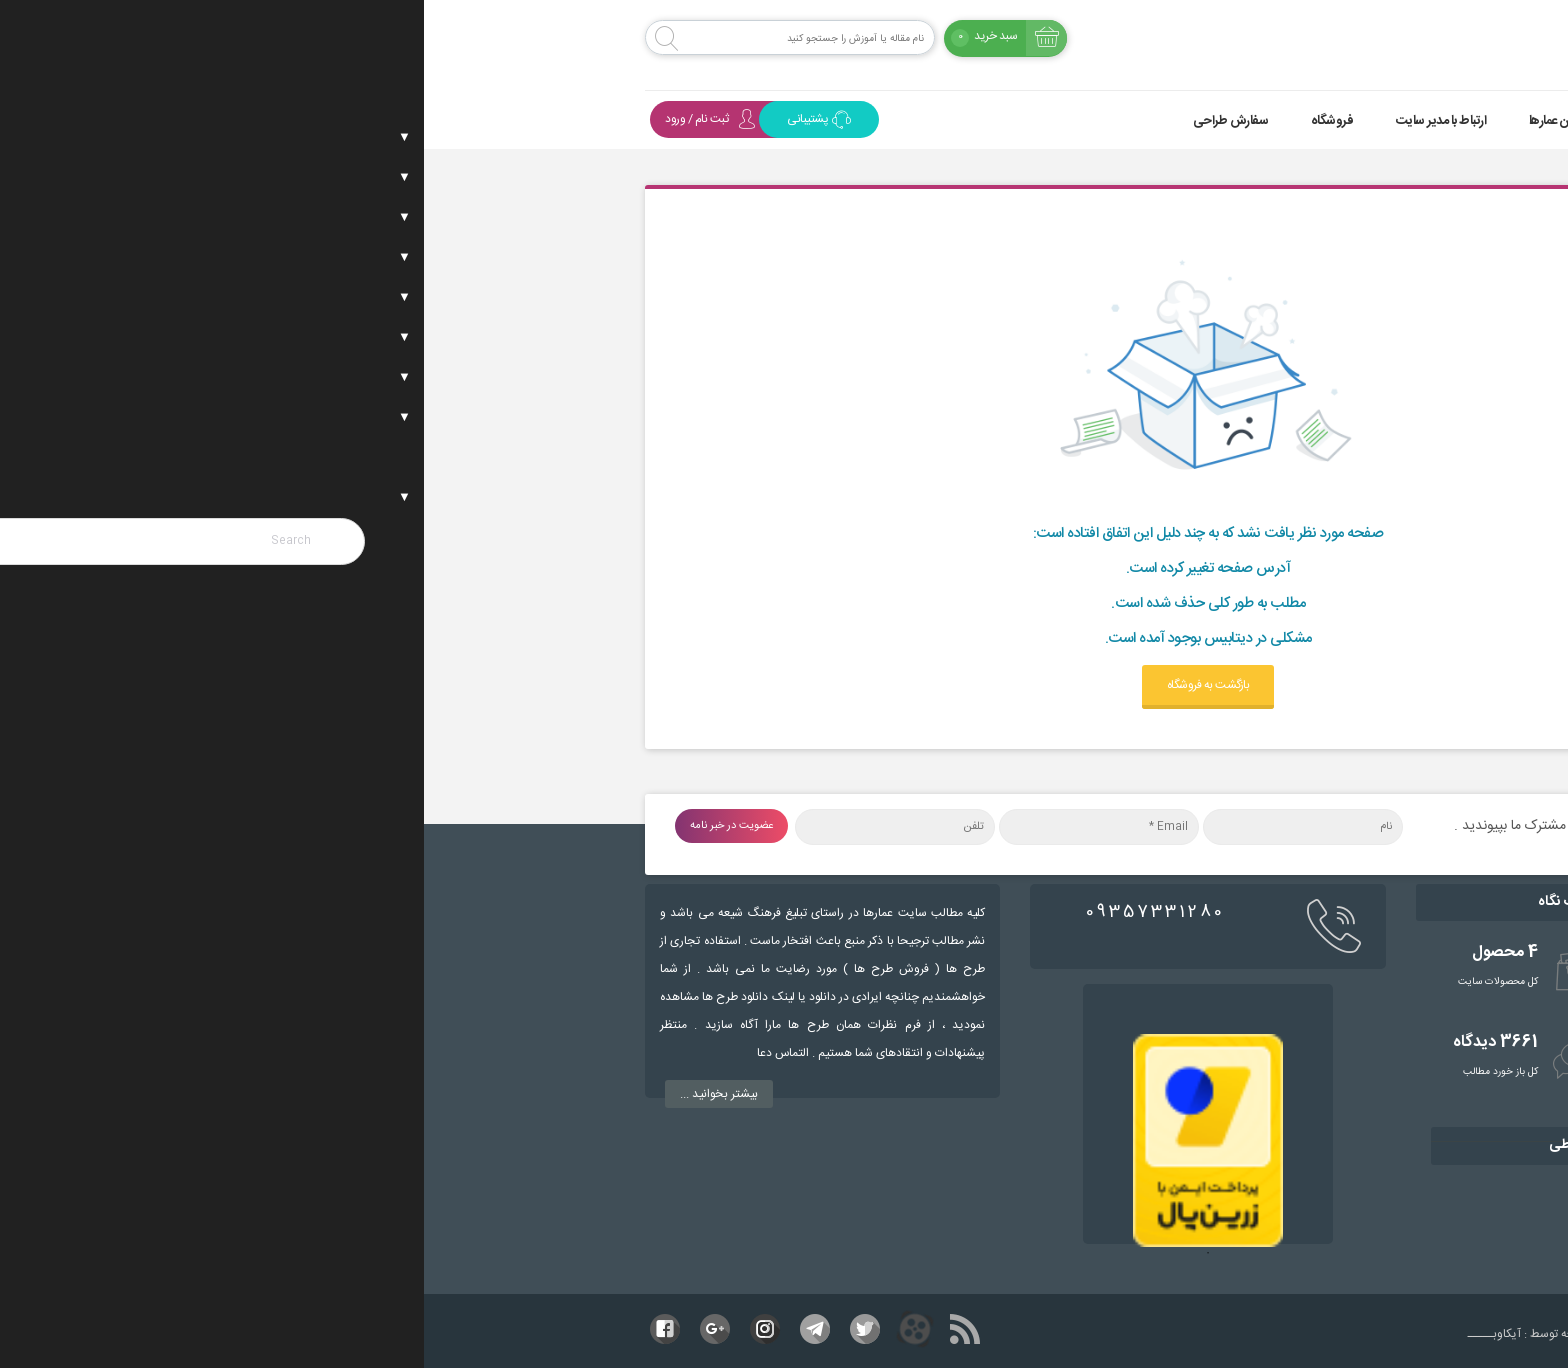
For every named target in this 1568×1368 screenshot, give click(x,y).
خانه (1317, 121)
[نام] (879, 827)
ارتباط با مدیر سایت (1017, 121)
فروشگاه (908, 121)
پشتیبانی (395, 119)
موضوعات (1242, 121)
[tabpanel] (784, 1140)
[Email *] (675, 827)
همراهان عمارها (1141, 121)
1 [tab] (784, 1263)
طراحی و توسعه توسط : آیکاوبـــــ (1195, 1334)
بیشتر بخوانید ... (295, 1094)
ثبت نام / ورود (286, 119)
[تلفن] (471, 827)
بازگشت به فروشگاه (784, 685)
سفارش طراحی (807, 121)
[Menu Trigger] (1462, 42)
